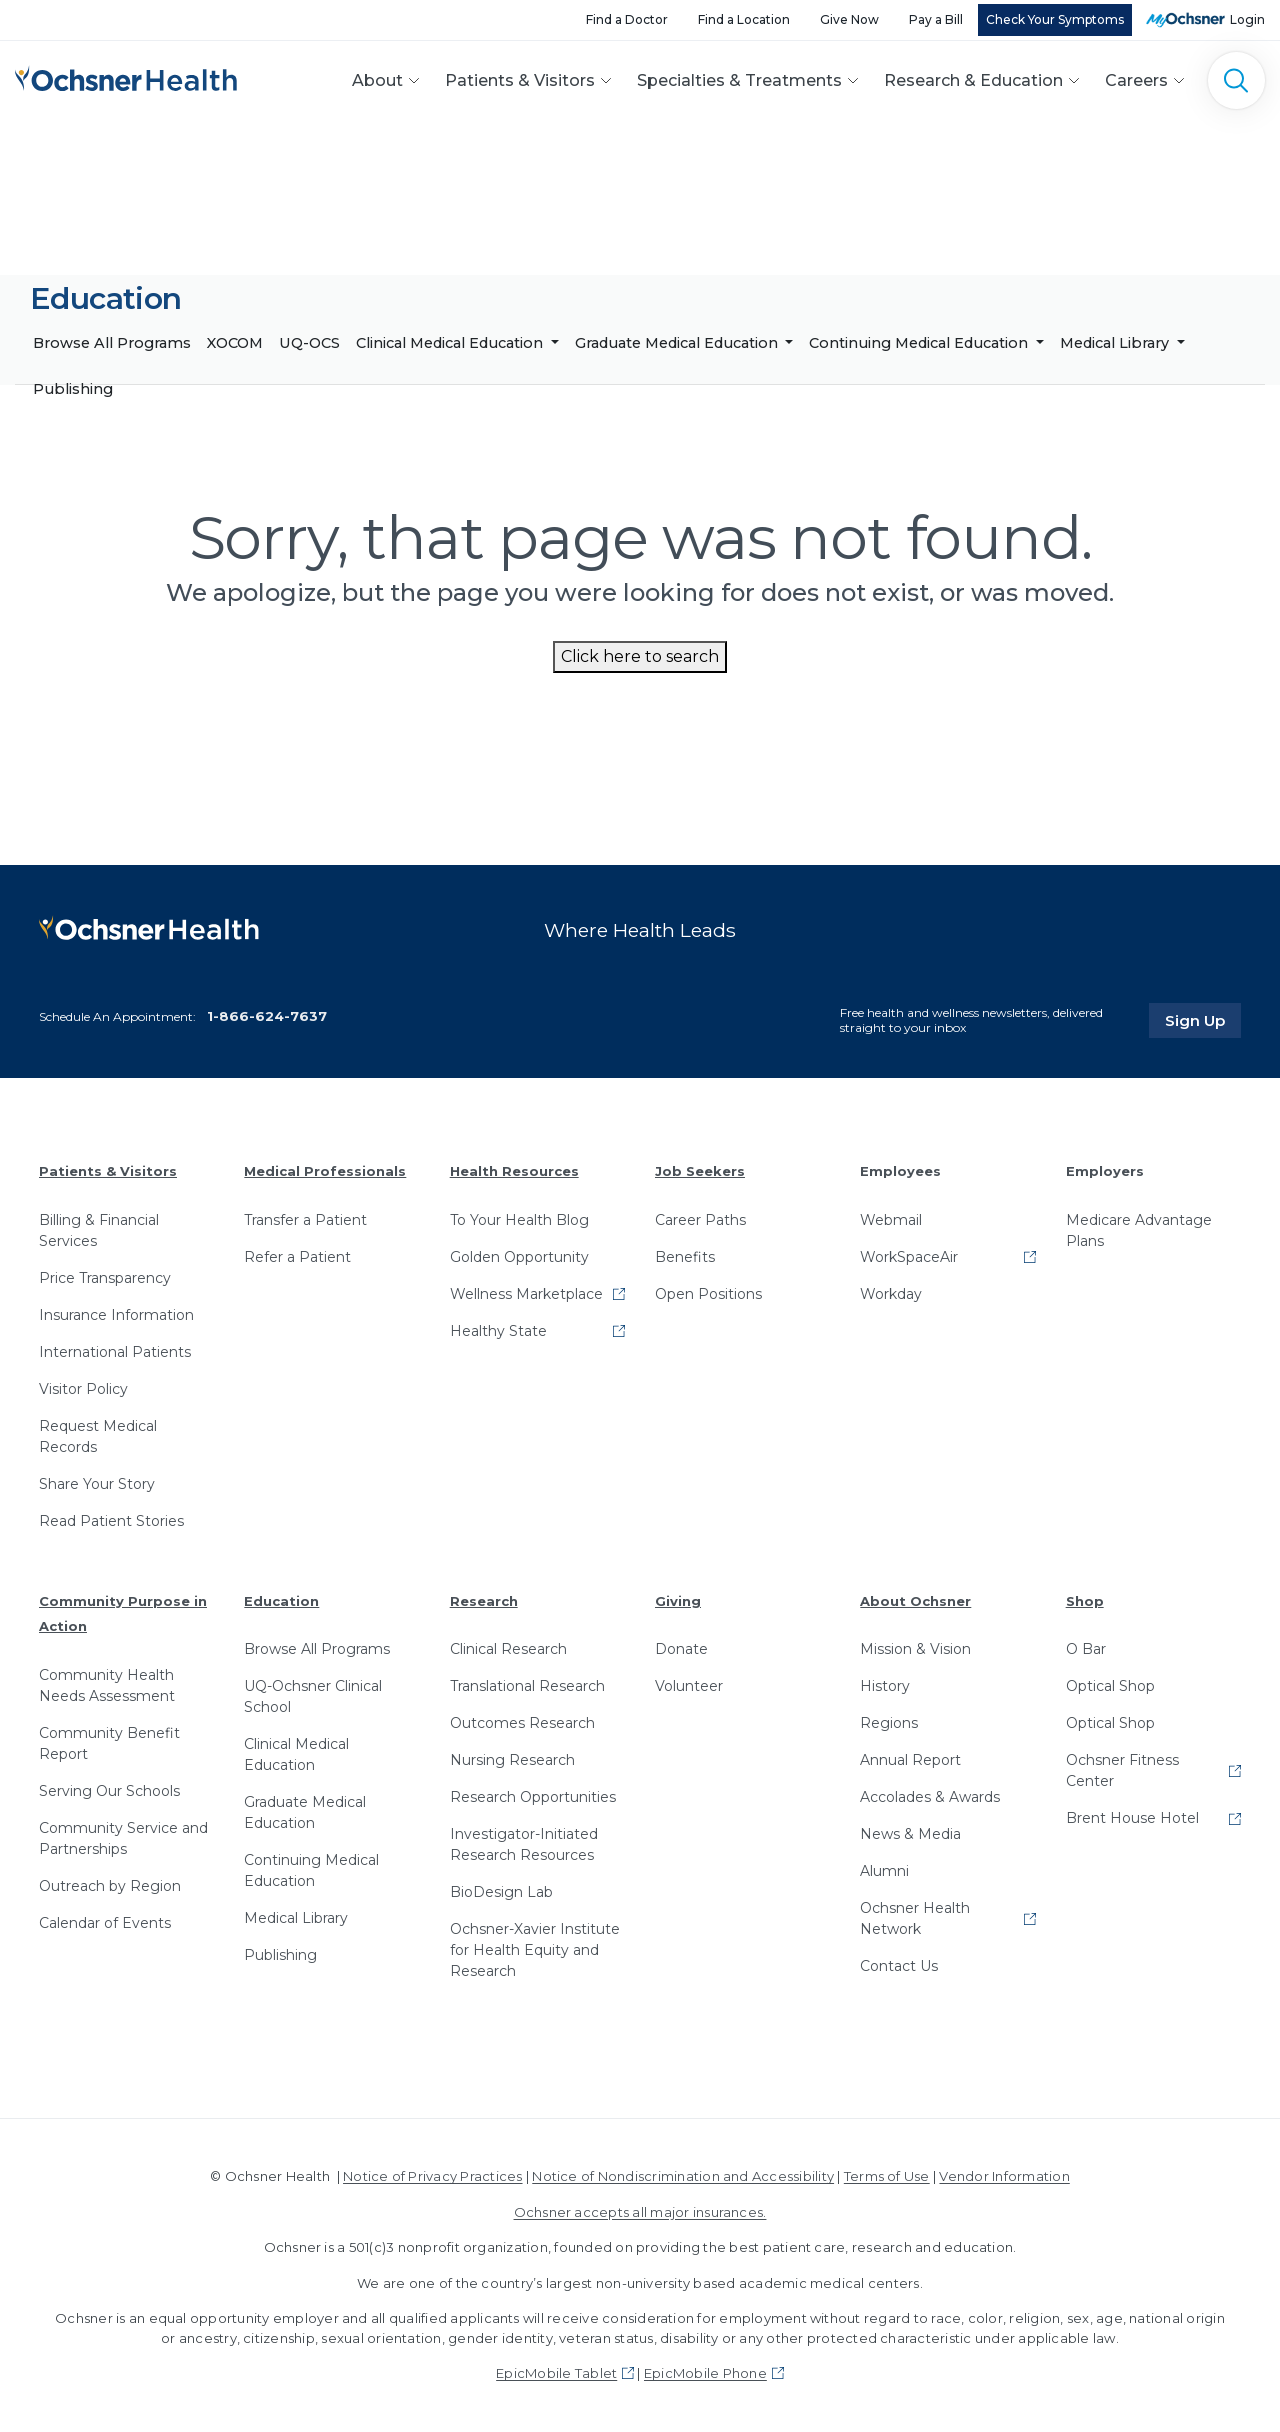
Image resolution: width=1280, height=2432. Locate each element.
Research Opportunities (533, 1797)
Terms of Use (887, 2176)
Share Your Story (97, 1484)
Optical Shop (1110, 1686)
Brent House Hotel (1132, 1818)
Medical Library (1116, 343)
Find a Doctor (627, 19)
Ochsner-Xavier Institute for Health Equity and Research (535, 1950)
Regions (889, 1723)
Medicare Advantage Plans (1139, 1230)
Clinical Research (508, 1649)
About (377, 80)
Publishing (73, 389)
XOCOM (235, 343)
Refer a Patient (297, 1257)
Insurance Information (116, 1315)
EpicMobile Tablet (556, 2373)
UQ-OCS (309, 343)
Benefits (685, 1257)
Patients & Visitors (520, 80)
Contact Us (899, 1966)
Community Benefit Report (109, 1743)
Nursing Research (512, 1760)
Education (281, 1601)
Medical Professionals (325, 1171)
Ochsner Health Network (915, 1918)
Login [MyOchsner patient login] (1247, 19)
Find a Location (744, 19)
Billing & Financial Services (99, 1230)
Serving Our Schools (109, 1791)
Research (484, 1601)
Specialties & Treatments (739, 80)
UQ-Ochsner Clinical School (313, 1696)
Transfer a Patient (305, 1220)
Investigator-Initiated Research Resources (524, 1844)
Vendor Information (1004, 2176)
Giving (678, 1601)
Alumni (884, 1871)
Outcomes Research (522, 1723)
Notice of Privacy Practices (432, 2176)
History (885, 1686)
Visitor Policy (83, 1389)
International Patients (115, 1352)
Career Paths (700, 1220)
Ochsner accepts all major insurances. (640, 2212)
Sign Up (1203, 1020)
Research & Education (973, 80)
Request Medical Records (98, 1436)
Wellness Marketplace (526, 1294)
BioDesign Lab (501, 1892)
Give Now (849, 19)
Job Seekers (700, 1171)
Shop (1085, 1601)
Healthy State (498, 1331)
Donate (681, 1649)
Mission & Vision (915, 1649)
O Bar (1086, 1649)
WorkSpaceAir (909, 1257)
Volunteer (689, 1686)
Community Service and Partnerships (123, 1838)
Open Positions (708, 1294)
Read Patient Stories (111, 1521)
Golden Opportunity (519, 1257)
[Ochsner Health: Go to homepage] (126, 76)
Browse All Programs (112, 343)
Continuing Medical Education (920, 343)
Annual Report (910, 1760)
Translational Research (527, 1686)
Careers (1136, 80)
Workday (891, 1294)
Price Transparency (105, 1278)
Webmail (891, 1220)
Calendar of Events (105, 1923)
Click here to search (640, 656)
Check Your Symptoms (1055, 19)
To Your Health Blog (519, 1220)
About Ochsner (915, 1601)
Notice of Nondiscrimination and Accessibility (683, 2176)
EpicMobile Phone (705, 2373)
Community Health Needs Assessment (107, 1685)
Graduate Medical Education (678, 343)
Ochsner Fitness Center (1122, 1770)
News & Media (910, 1834)
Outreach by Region (110, 1886)
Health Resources (514, 1171)
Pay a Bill (936, 19)
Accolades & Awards (930, 1797)
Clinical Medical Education (451, 343)
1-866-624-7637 (267, 1016)
